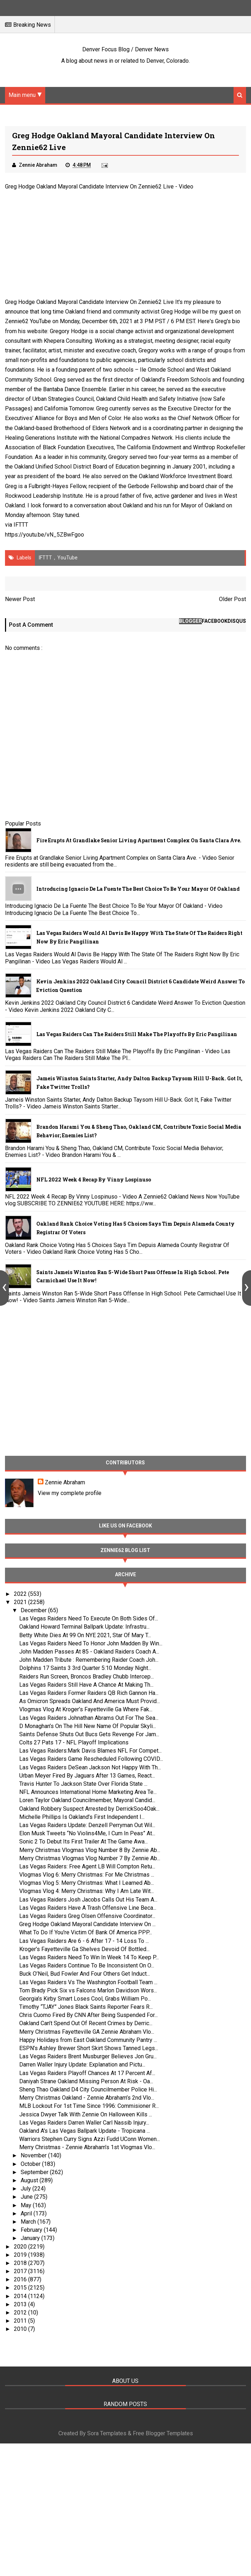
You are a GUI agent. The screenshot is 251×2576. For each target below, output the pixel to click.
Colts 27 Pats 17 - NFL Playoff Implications (74, 1742)
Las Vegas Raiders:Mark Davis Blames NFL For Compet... (90, 1750)
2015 (21, 2287)
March (29, 2221)
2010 (21, 2329)
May (27, 2205)
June (27, 2196)
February (32, 2229)
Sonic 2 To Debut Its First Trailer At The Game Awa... (83, 1841)
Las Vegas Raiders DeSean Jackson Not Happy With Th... (90, 1767)
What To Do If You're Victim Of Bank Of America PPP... (85, 1932)
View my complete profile (69, 1493)
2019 (21, 2254)
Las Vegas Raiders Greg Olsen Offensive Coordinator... (87, 1916)
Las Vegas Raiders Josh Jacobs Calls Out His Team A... (88, 1899)
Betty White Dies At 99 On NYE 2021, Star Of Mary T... (85, 1635)
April (27, 2213)
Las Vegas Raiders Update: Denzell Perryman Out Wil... (87, 1825)
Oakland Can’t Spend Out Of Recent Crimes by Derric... (85, 2023)
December (34, 1610)
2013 (21, 2304)
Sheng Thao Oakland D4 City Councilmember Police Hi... (88, 2089)
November (34, 2155)
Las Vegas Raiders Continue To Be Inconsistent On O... (86, 1965)
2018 (21, 2263)
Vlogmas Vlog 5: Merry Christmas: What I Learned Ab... (86, 1882)
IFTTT (21, 524)
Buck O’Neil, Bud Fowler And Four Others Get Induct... (84, 1973)
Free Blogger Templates (163, 2433)
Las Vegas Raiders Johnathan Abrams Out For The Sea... (88, 1717)
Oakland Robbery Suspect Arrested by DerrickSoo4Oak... (89, 1808)
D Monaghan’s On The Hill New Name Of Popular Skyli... (87, 1726)
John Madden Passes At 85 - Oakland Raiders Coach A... (89, 1651)
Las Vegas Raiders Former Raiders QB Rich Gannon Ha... (88, 1693)
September (35, 2172)
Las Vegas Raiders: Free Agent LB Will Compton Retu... (87, 1866)
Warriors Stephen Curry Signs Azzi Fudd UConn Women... (89, 2139)
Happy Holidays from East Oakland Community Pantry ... (88, 2040)
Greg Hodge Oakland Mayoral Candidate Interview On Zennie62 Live (89, 186)
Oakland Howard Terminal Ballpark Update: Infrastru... (84, 1626)
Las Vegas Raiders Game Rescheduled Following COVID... (91, 1758)
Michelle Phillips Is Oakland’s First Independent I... (82, 1817)
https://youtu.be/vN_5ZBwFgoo (44, 534)
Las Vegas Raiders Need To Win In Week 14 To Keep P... (89, 1957)
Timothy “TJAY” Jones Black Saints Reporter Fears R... (86, 2006)
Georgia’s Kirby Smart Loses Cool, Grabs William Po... (85, 1998)
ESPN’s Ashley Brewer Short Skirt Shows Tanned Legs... (88, 2048)
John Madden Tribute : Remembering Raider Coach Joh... (88, 1659)
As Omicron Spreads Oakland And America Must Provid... (89, 1701)
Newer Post (20, 599)
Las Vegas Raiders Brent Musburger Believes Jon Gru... (88, 2056)
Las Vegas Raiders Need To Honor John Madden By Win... (90, 1643)
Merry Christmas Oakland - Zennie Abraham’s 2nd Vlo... (86, 2097)
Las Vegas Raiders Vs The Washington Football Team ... (88, 1982)
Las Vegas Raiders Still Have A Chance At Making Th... (86, 1684)
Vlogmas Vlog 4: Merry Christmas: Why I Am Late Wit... (86, 1891)
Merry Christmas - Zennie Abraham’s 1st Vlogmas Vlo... (87, 2147)
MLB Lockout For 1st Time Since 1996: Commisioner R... (89, 2105)
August (30, 2180)
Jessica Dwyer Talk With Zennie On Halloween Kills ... (85, 2114)
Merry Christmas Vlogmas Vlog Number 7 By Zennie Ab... (89, 1858)
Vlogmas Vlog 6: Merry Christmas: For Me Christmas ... (86, 1874)
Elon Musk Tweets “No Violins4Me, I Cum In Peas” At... (87, 1833)
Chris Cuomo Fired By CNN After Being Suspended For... (88, 2015)
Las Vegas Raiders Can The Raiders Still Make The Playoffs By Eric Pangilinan (136, 1034)
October (31, 2164)
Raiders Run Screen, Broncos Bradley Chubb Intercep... (86, 1676)
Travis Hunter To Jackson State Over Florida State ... (83, 1783)
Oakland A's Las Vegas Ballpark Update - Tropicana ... (84, 2130)
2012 (21, 2312)
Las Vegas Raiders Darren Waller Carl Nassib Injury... (84, 2122)
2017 (21, 2271)
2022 (21, 1593)
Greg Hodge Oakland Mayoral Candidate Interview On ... (87, 1924)
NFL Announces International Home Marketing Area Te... (88, 1792)
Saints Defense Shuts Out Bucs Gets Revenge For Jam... (89, 1734)
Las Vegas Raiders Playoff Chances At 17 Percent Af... (87, 2073)
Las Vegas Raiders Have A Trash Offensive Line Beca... (87, 1907)
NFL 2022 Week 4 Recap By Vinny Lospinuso (93, 1179)
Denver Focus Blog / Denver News (125, 49)
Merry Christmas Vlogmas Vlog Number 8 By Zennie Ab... (89, 1850)
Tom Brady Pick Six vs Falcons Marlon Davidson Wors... (88, 1990)
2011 (21, 2320)
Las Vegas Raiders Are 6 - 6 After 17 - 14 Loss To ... (84, 1941)
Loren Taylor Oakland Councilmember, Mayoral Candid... (87, 1800)
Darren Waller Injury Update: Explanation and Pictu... (82, 2064)
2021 (21, 1602)
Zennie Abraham (65, 1482)
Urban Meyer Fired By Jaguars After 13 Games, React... (87, 1775)
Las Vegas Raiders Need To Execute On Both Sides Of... (88, 1618)
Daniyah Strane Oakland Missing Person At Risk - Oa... (86, 2081)
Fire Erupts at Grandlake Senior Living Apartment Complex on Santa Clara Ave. (138, 840)
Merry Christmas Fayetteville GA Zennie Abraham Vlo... (86, 2031)
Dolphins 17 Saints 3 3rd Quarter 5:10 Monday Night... (85, 1668)
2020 (21, 2246)
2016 (21, 2279)
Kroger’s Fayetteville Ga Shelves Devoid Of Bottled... (84, 1949)
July (26, 2188)
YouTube (67, 557)
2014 (21, 2296)
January (31, 2238)
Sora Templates (106, 2433)
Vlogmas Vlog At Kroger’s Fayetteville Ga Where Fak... (85, 1709)
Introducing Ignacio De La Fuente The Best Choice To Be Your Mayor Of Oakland (138, 888)
